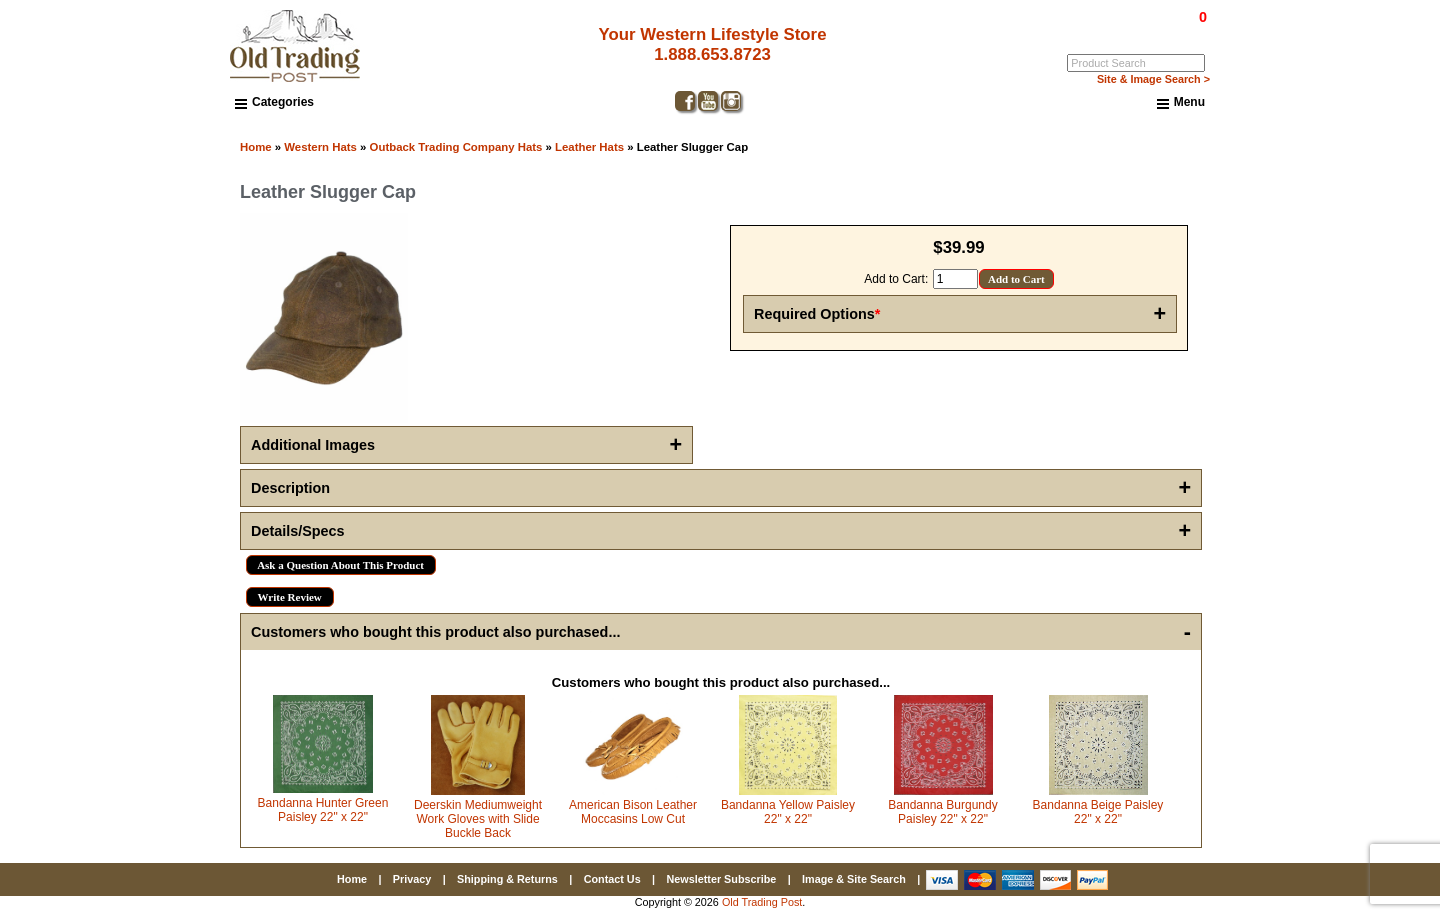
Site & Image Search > (1153, 79)
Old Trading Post (762, 902)
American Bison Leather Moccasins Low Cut (633, 812)
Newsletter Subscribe (721, 879)
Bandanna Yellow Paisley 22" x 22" (788, 812)
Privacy (412, 879)
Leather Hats (589, 147)
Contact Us (612, 879)
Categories (274, 102)
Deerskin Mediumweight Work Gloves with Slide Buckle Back (478, 819)
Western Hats (320, 147)
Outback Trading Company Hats (456, 147)
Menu (1181, 103)
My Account (1179, 31)
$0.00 (1157, 17)
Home (256, 147)
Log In (1121, 31)
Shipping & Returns (507, 879)
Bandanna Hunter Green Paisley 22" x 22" (323, 810)
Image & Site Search (854, 879)
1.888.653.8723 (705, 54)
